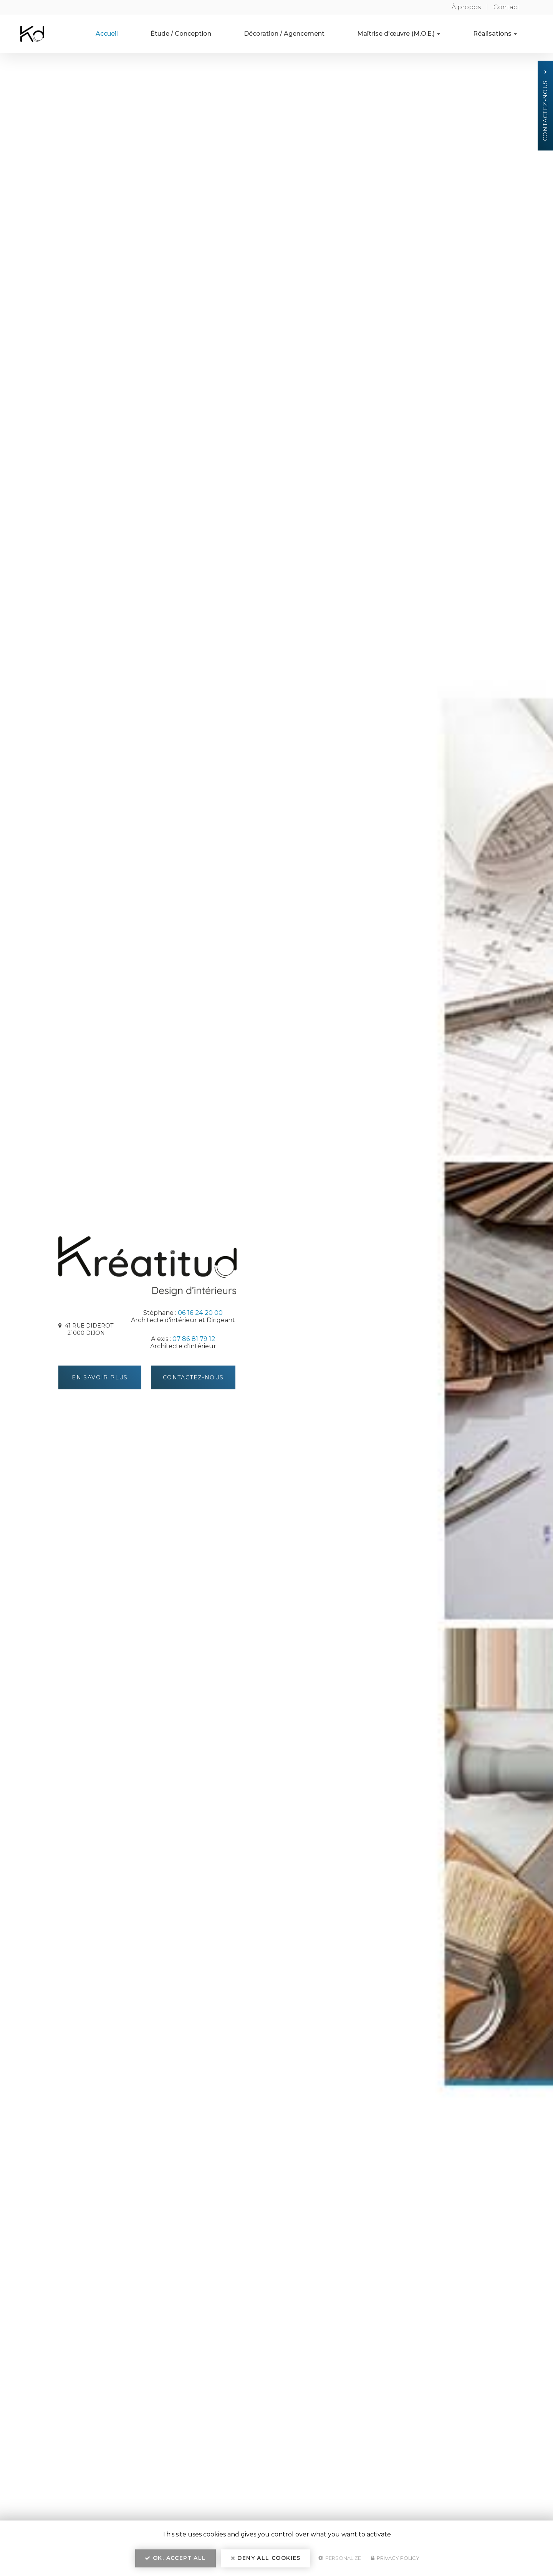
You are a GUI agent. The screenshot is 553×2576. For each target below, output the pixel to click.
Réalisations (498, 33)
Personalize (339, 2559)
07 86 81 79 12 (194, 1339)
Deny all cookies (266, 2559)
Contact (506, 7)
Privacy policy (395, 2559)
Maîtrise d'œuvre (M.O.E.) (409, 33)
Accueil (138, 33)
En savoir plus (101, 1377)
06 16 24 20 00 (200, 1312)
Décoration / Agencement (301, 33)
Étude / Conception (205, 33)
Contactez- (193, 1377)
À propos (466, 7)
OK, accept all (175, 2559)
